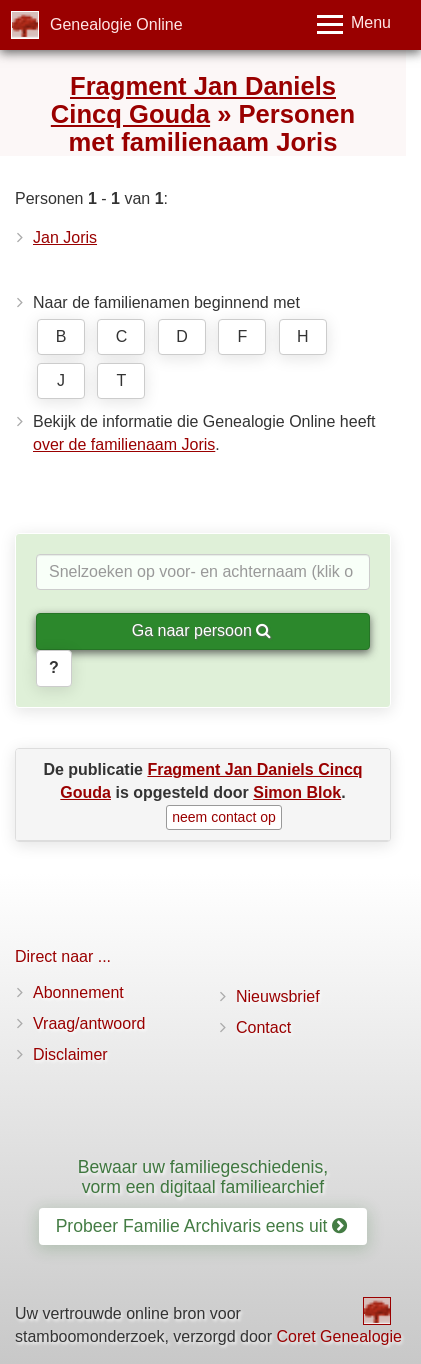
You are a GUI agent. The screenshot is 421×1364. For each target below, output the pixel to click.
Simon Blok (297, 792)
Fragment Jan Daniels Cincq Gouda (193, 100)
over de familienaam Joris (124, 444)
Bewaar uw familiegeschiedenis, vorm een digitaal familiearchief (203, 1176)
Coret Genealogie (338, 1336)
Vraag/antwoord (89, 1023)
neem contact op (224, 817)
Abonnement (78, 992)
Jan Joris (65, 237)
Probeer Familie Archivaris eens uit (202, 1226)
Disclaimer (70, 1054)
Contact (263, 1027)
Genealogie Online (116, 24)
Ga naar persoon (202, 630)
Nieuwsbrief (278, 996)
